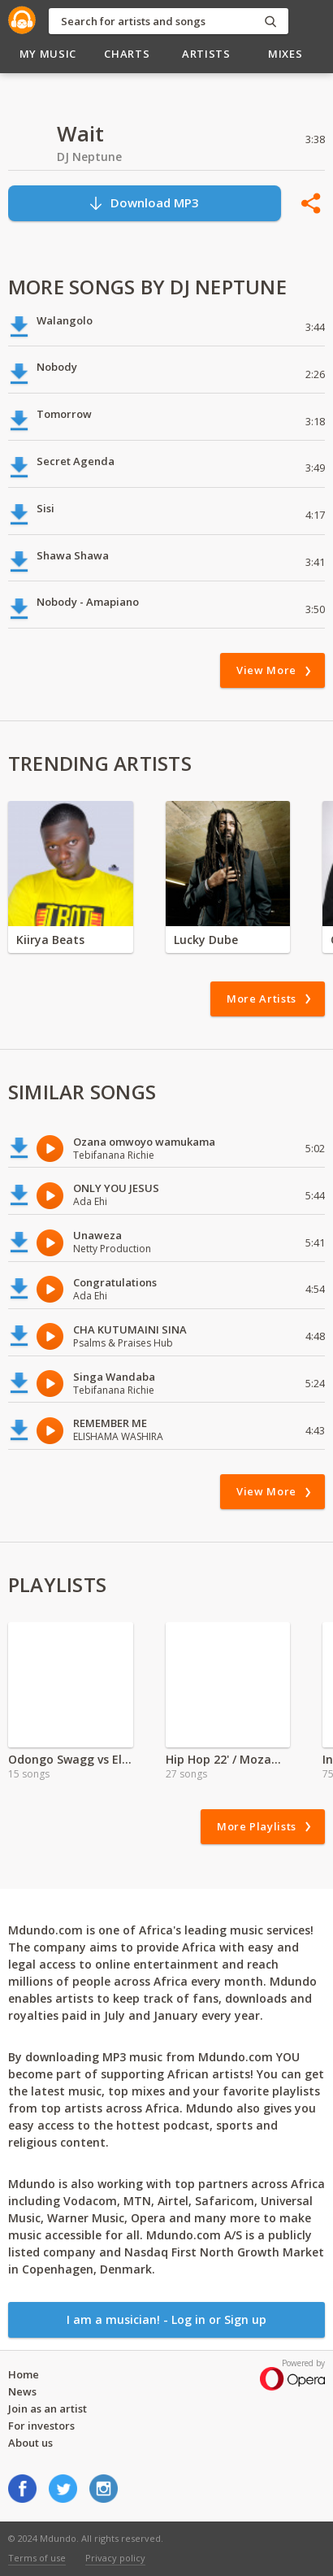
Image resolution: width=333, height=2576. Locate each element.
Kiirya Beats (50, 939)
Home (23, 2374)
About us (30, 2442)
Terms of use (37, 2558)
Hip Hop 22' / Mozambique (228, 1759)
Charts (126, 53)
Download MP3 (143, 202)
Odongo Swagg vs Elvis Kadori (70, 1759)
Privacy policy (115, 2558)
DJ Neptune (89, 156)
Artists (206, 53)
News (22, 2391)
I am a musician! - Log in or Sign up (166, 2319)
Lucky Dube (206, 939)
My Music (47, 53)
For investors (41, 2425)
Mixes (285, 53)
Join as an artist (47, 2408)
